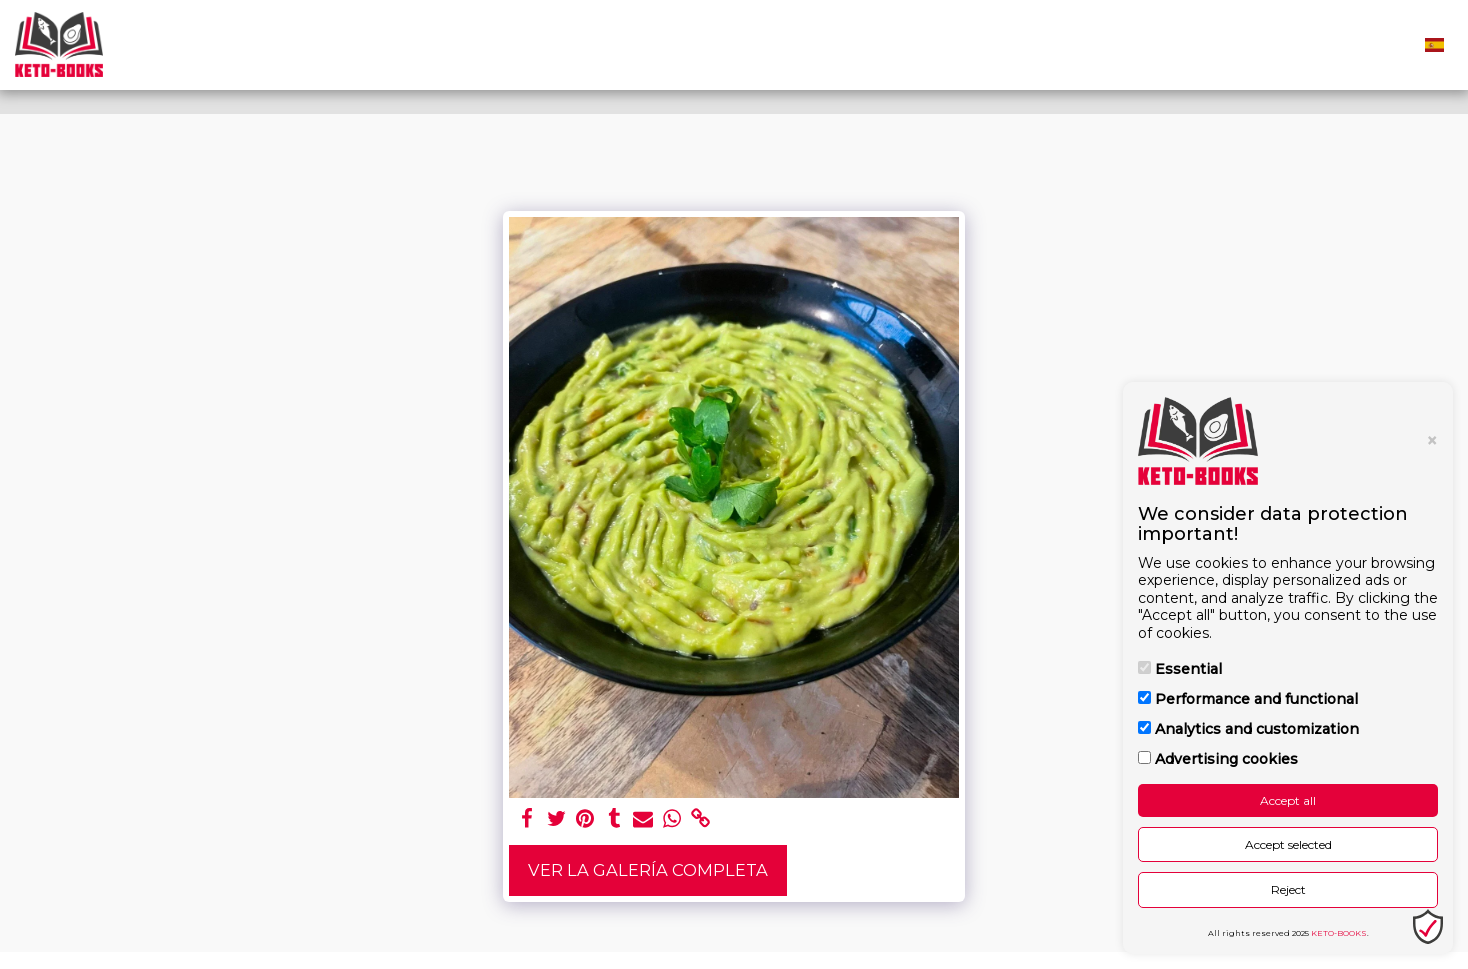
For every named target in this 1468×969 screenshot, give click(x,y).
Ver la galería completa (648, 870)
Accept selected (1288, 844)
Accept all (1288, 800)
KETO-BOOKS (1339, 933)
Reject (1288, 889)
